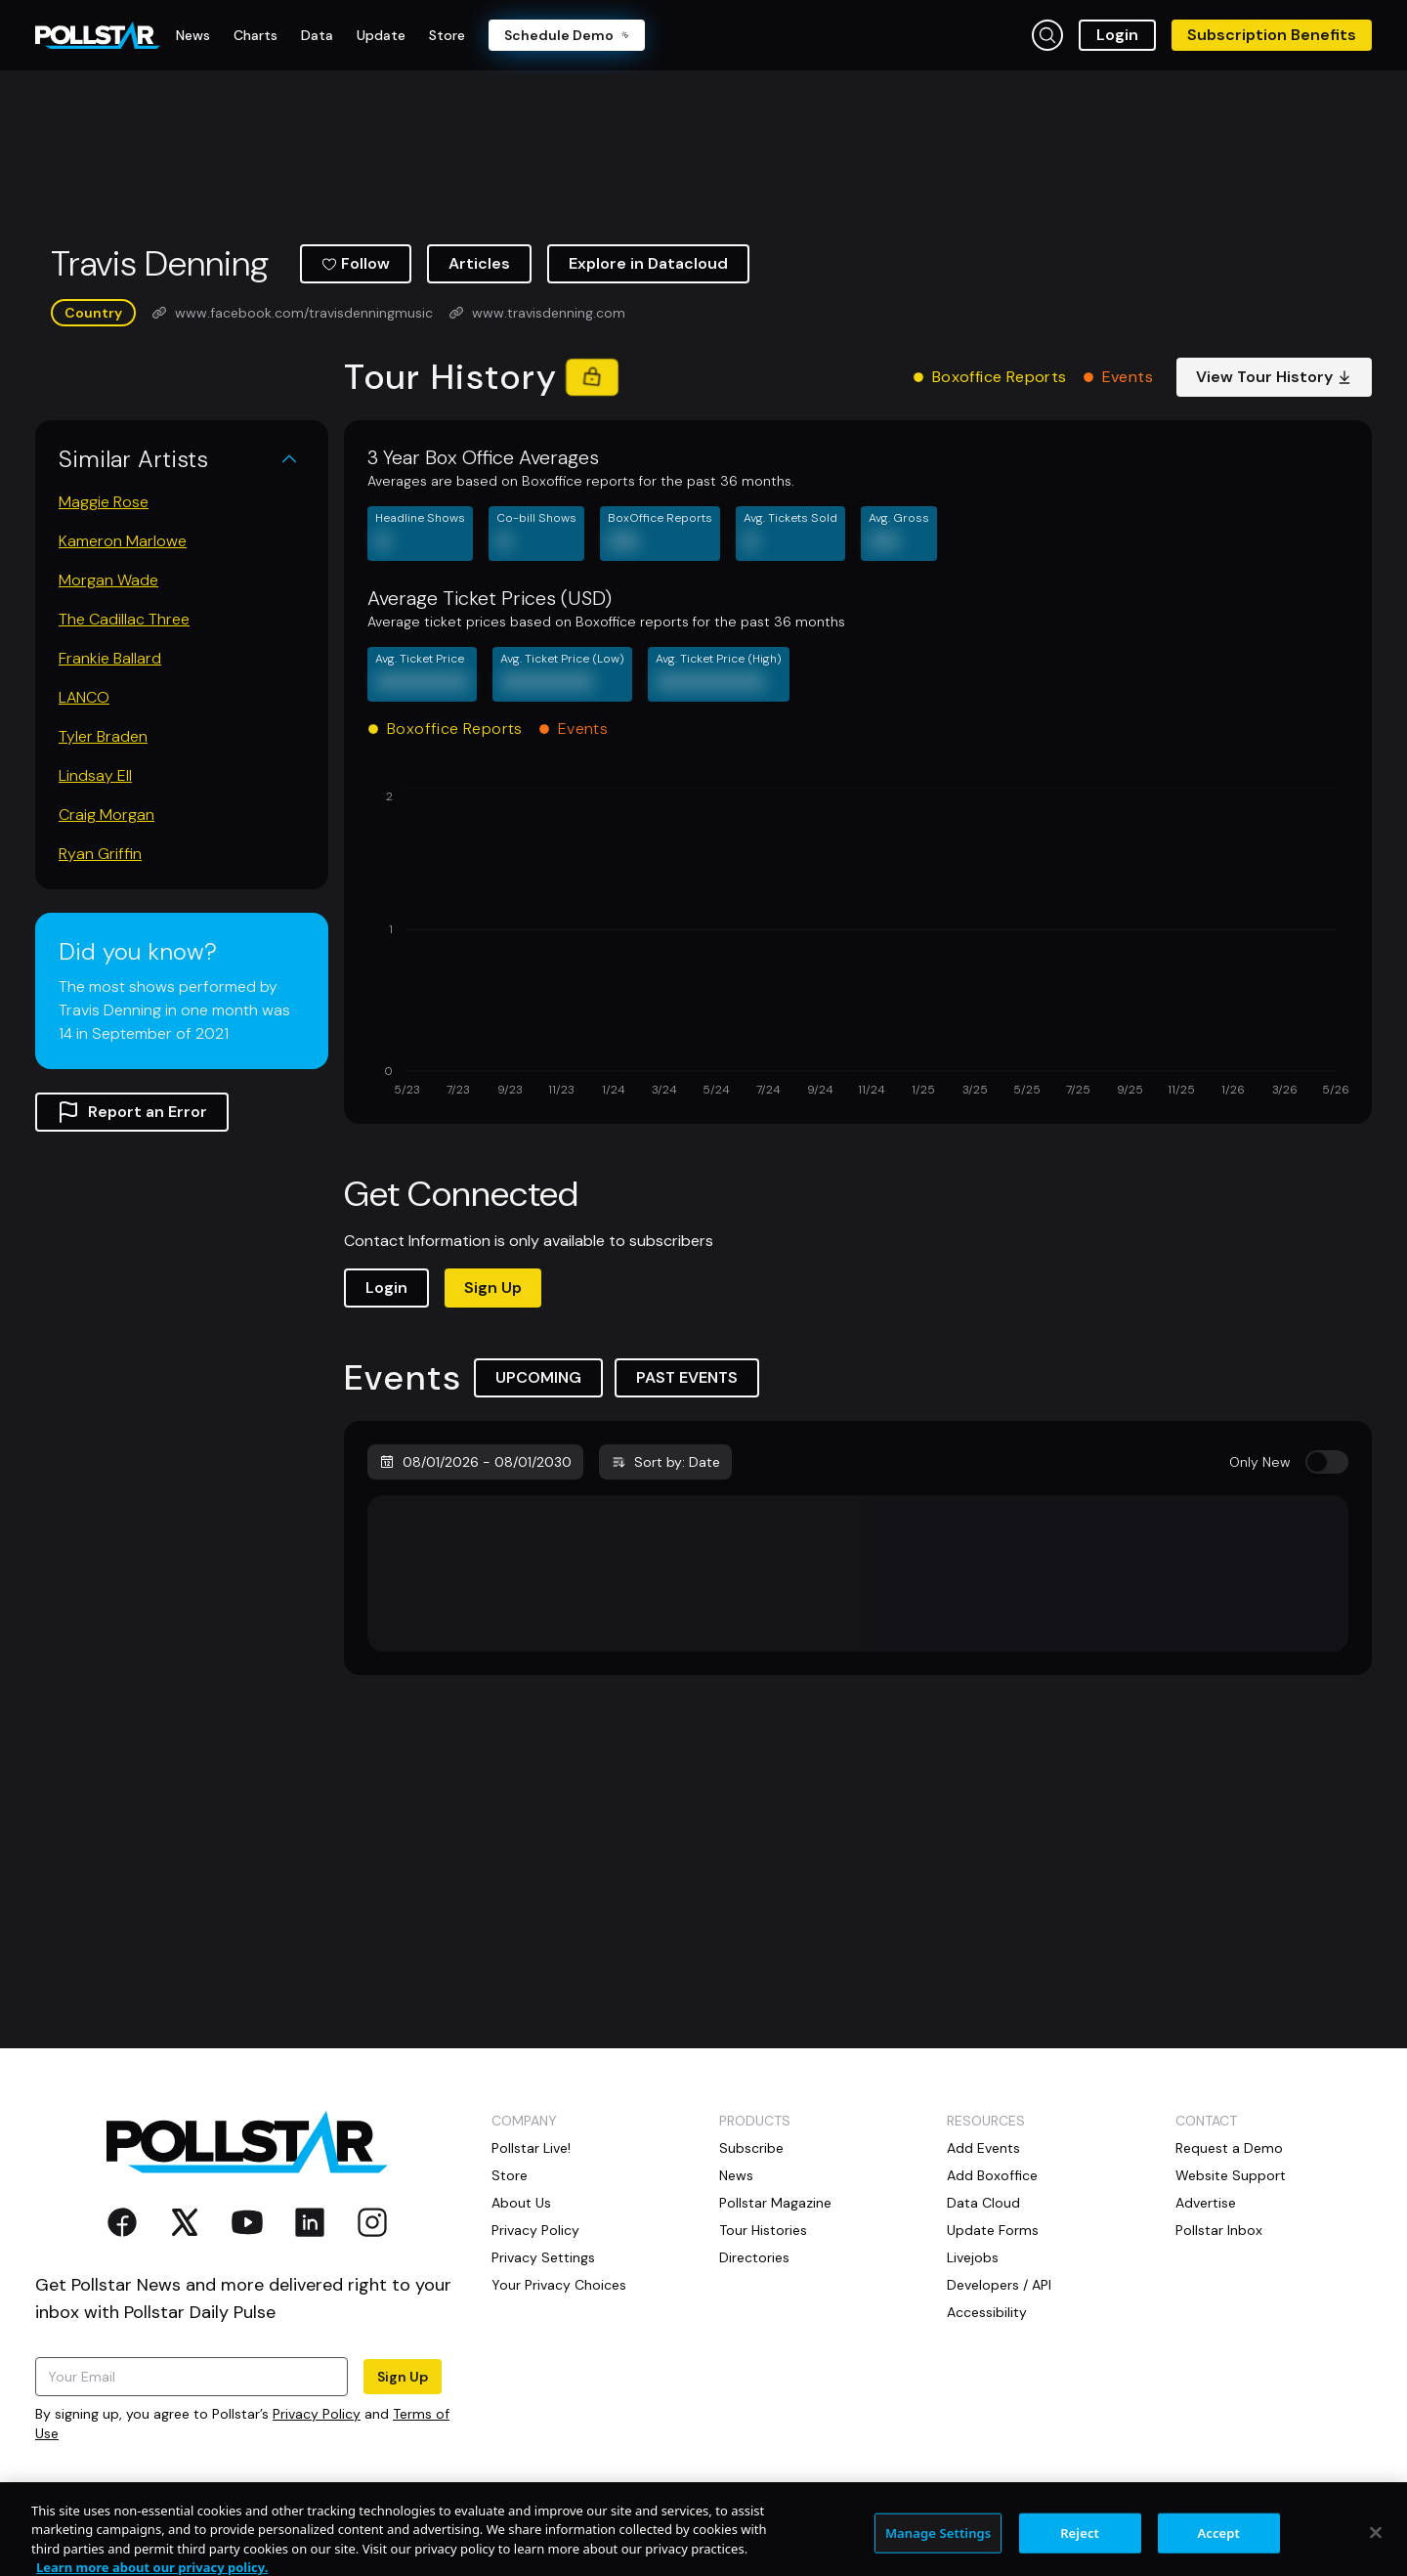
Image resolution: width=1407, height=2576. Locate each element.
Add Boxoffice (992, 2175)
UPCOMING (538, 1377)
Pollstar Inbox (1218, 2230)
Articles (479, 263)
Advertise (1205, 2202)
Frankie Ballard (110, 658)
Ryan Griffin (100, 853)
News (736, 2175)
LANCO (84, 697)
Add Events (983, 2148)
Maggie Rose (104, 502)
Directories (754, 2257)
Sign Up (493, 1287)
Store (509, 2175)
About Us (521, 2202)
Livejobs (973, 2257)
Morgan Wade (108, 580)
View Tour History (1274, 376)
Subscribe (751, 2148)
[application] (857, 944)
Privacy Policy (317, 2414)
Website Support (1230, 2175)
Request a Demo (1229, 2148)
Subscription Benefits (1271, 34)
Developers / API (999, 2285)
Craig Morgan (106, 814)
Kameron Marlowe (123, 541)
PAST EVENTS (687, 1377)
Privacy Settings (543, 2257)
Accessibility (987, 2312)
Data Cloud (983, 2202)
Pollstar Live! (531, 2148)
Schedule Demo (566, 35)
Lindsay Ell (95, 775)
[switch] (1326, 1462)
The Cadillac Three (124, 619)
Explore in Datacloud (648, 263)
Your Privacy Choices (558, 2285)
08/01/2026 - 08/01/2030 (475, 1462)
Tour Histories (763, 2230)
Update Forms (993, 2230)
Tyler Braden (103, 736)
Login (1117, 34)
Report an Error (132, 1112)
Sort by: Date (665, 1462)
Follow (355, 263)
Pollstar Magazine (775, 2202)
